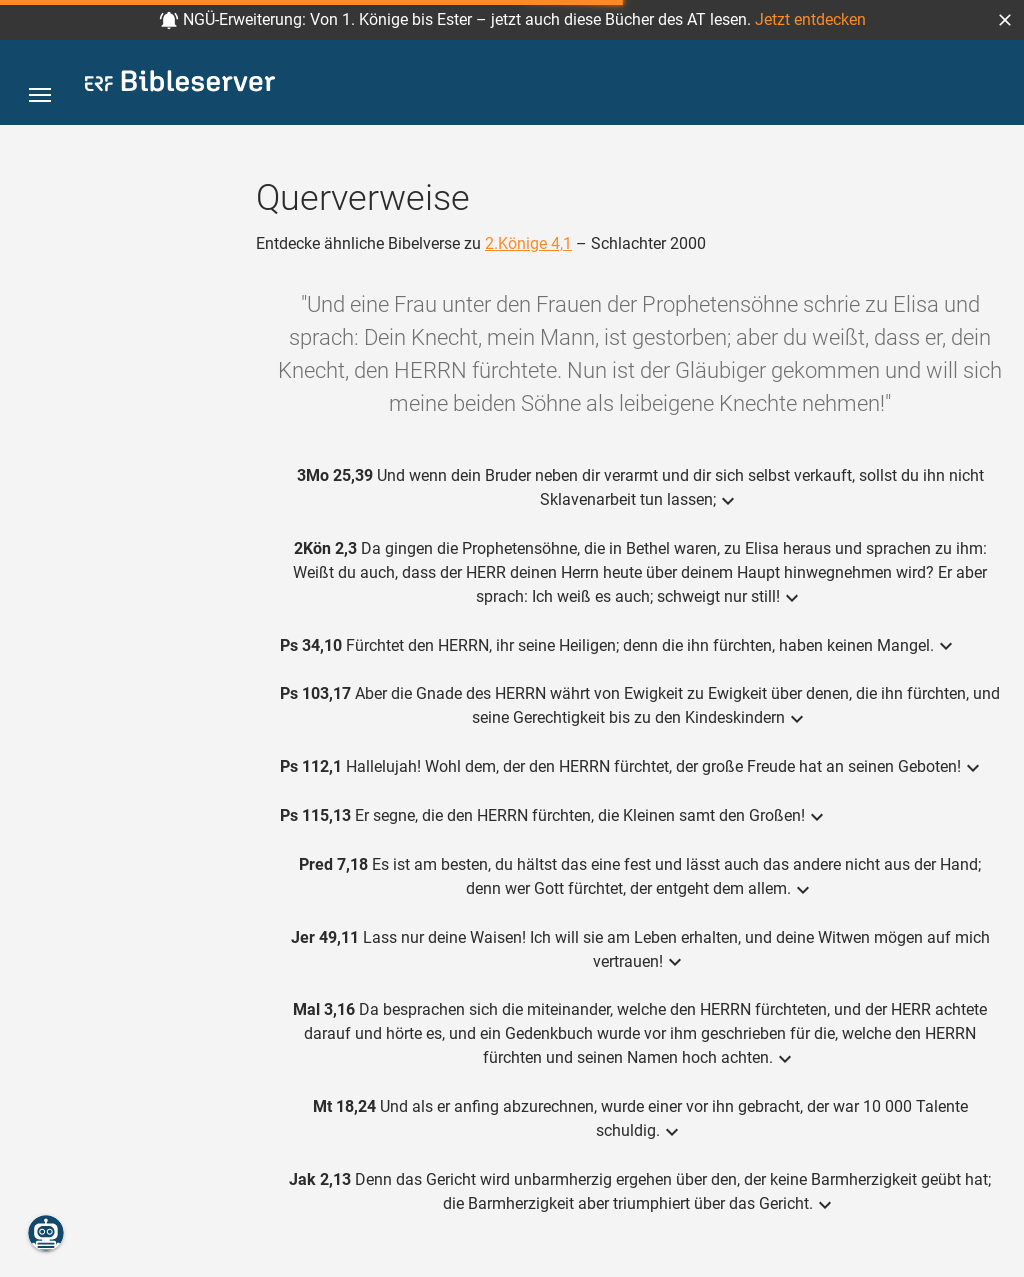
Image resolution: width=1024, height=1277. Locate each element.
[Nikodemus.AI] (46, 1233)
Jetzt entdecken (810, 19)
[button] (1005, 20)
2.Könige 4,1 (528, 243)
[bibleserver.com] (180, 84)
